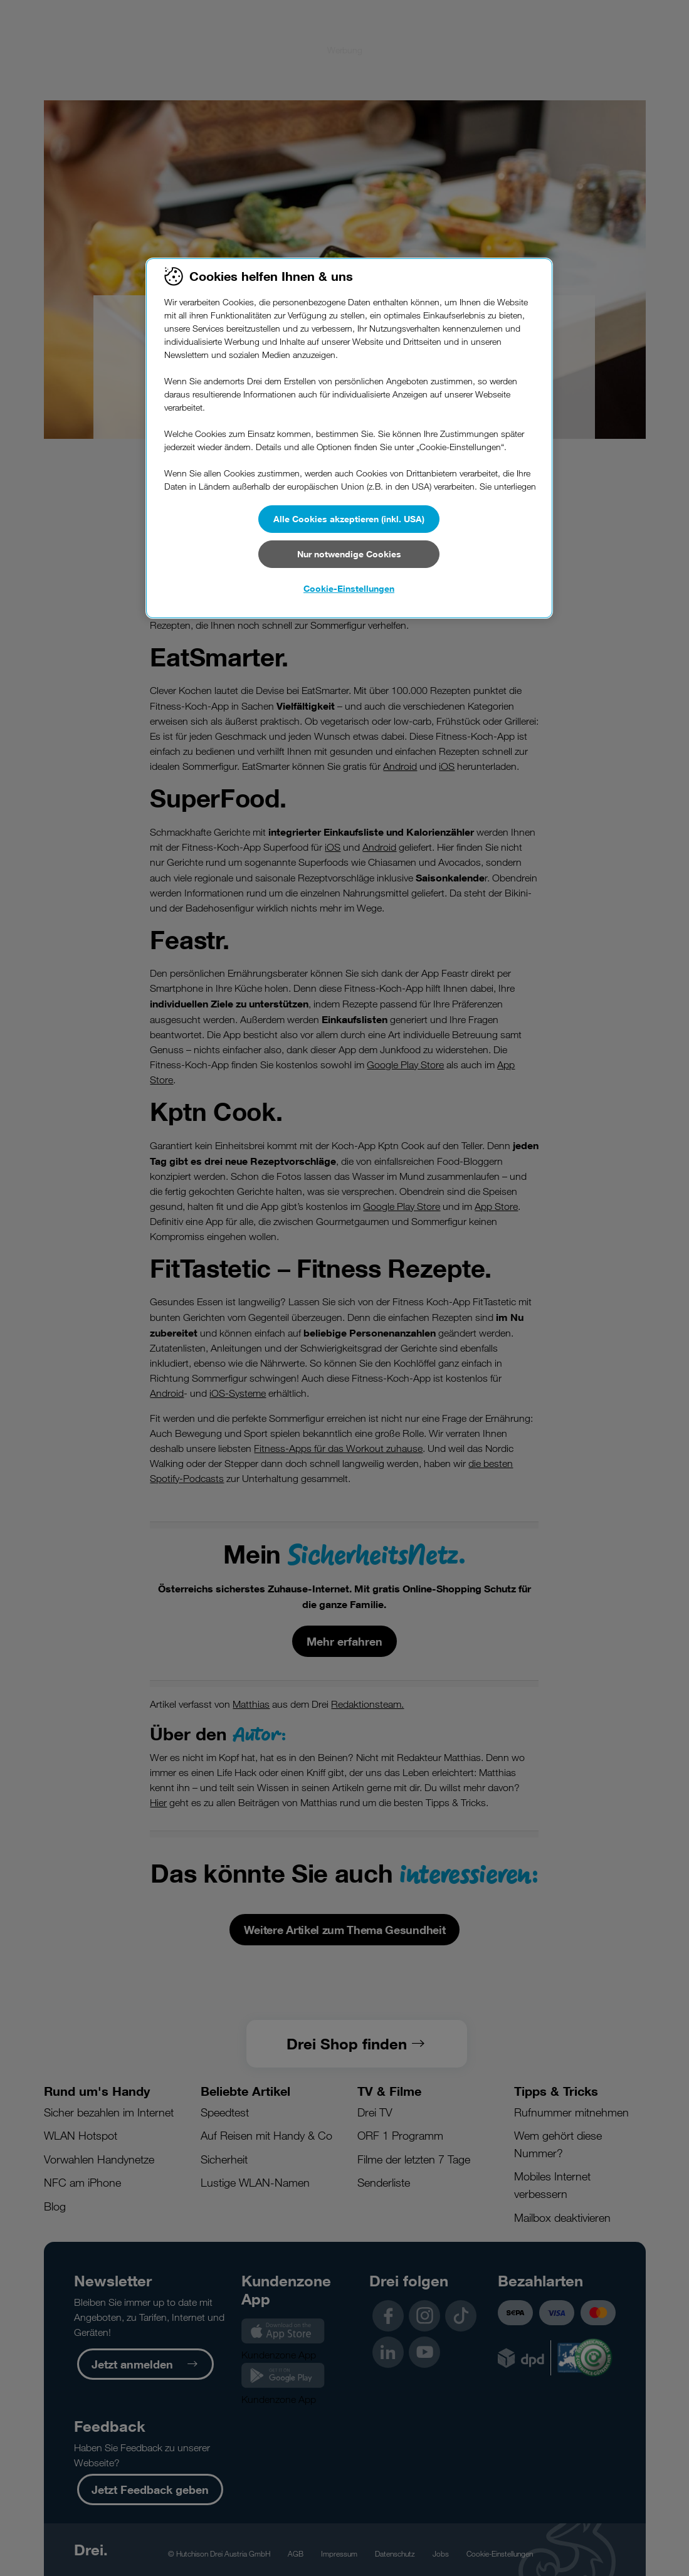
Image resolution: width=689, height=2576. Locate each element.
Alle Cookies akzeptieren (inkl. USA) (348, 518)
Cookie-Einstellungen (348, 588)
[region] (349, 438)
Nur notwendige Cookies (349, 554)
